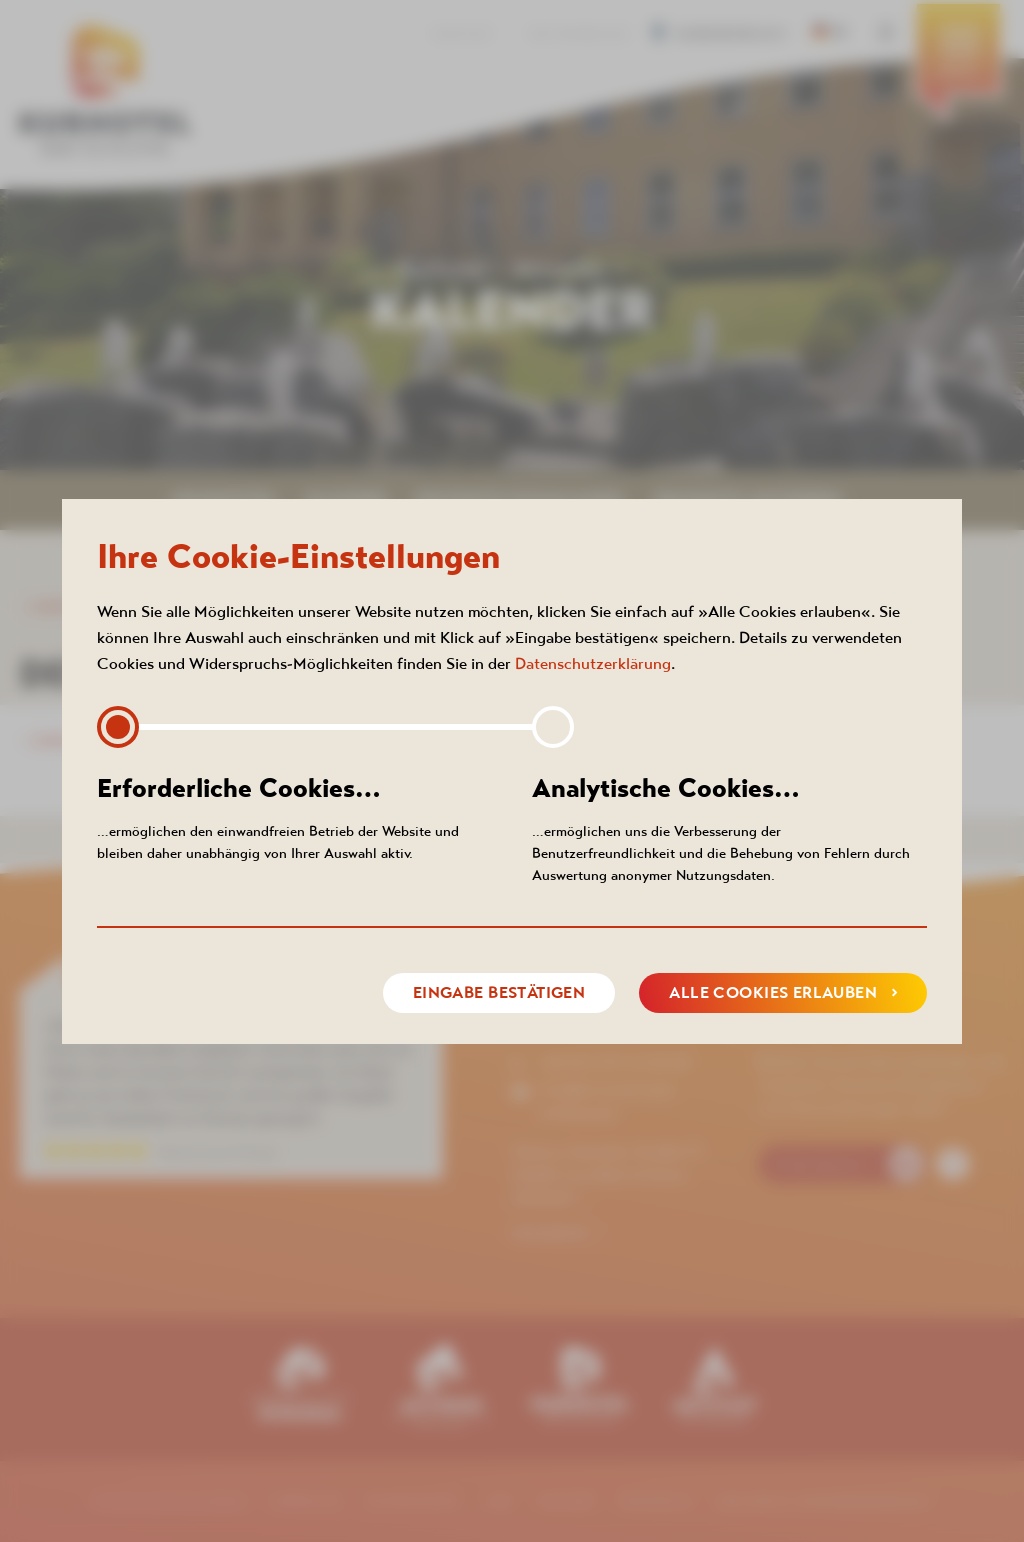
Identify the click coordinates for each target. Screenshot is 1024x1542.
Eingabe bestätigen (499, 992)
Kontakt (463, 34)
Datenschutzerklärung (593, 663)
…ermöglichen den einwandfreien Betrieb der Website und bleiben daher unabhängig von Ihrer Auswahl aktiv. (294, 816)
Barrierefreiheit (724, 34)
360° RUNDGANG (579, 34)
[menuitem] (958, 65)
